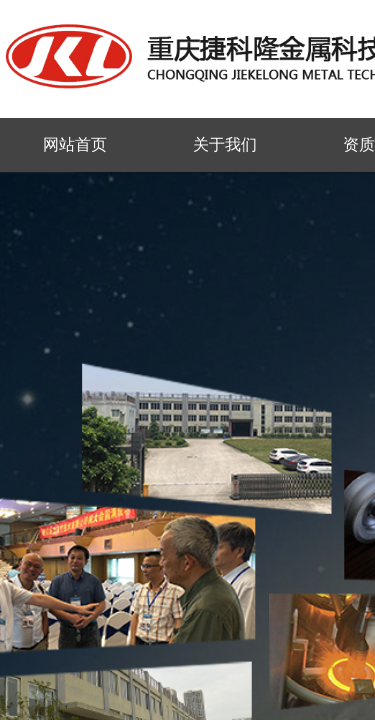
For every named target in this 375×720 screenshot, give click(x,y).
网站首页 (75, 144)
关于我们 (225, 144)
